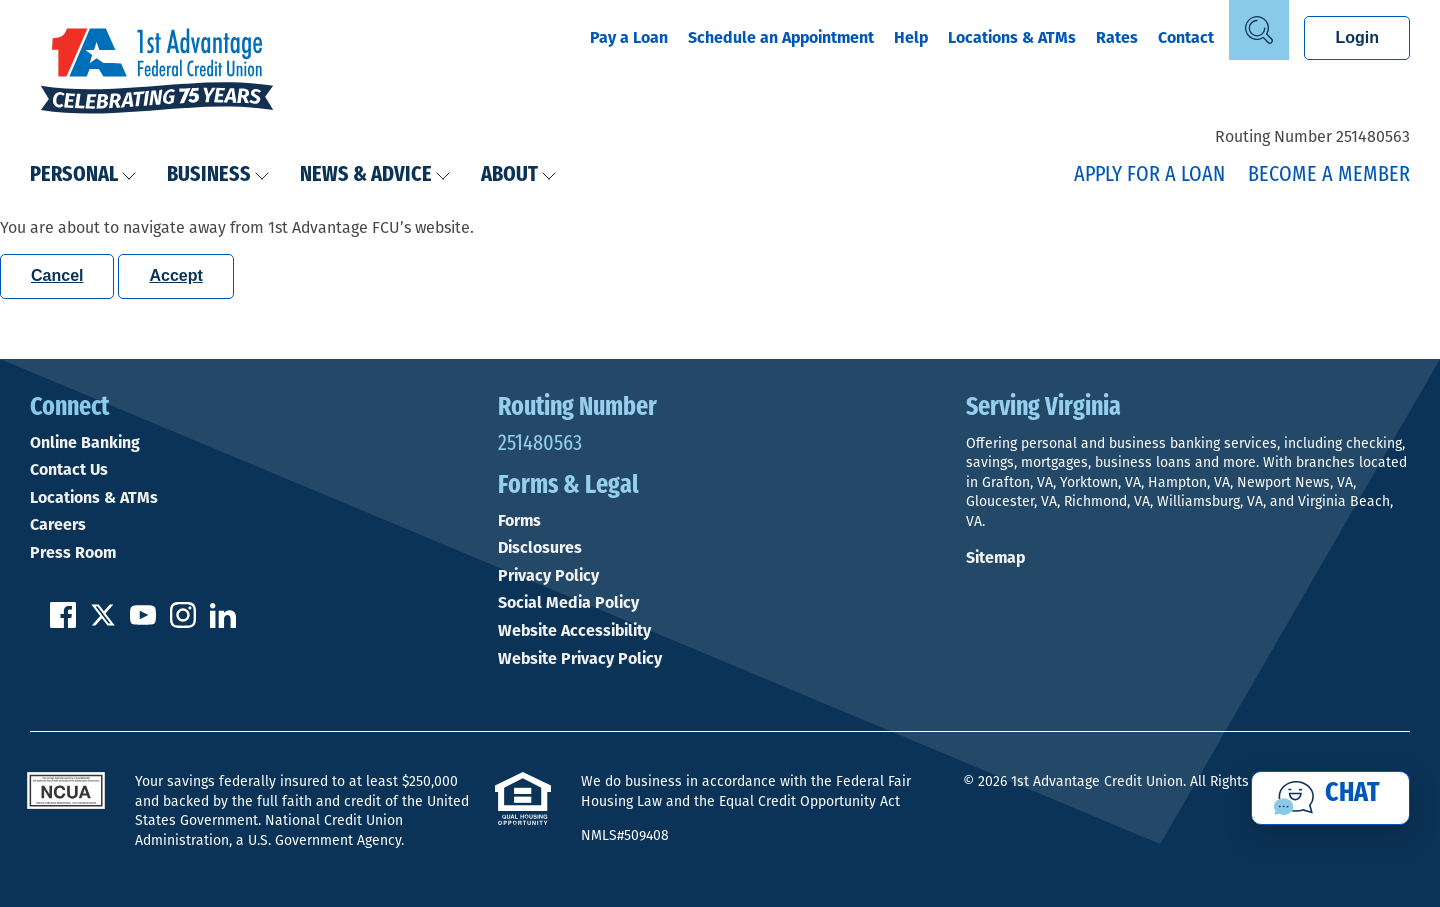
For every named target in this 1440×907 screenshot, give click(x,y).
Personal (83, 175)
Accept (175, 275)
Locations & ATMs (1012, 37)
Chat (1352, 794)
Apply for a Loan (1149, 175)
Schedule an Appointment (781, 37)
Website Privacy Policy (580, 659)
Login (1357, 37)
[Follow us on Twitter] (103, 622)
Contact (1186, 37)
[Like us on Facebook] (63, 622)
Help (911, 37)
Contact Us (69, 470)
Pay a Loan (629, 37)
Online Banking (85, 443)
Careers (58, 525)
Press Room (73, 553)
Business (218, 175)
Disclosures (540, 548)
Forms (519, 521)
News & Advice (375, 175)
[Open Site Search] (1259, 30)
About (519, 175)
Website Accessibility (574, 631)
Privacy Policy (548, 576)
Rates (1117, 37)
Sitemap (995, 557)
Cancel (57, 275)
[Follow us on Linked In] (223, 622)
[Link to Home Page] (157, 73)
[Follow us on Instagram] (183, 622)
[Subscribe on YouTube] (143, 622)
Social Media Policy (568, 603)
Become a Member (1329, 175)
